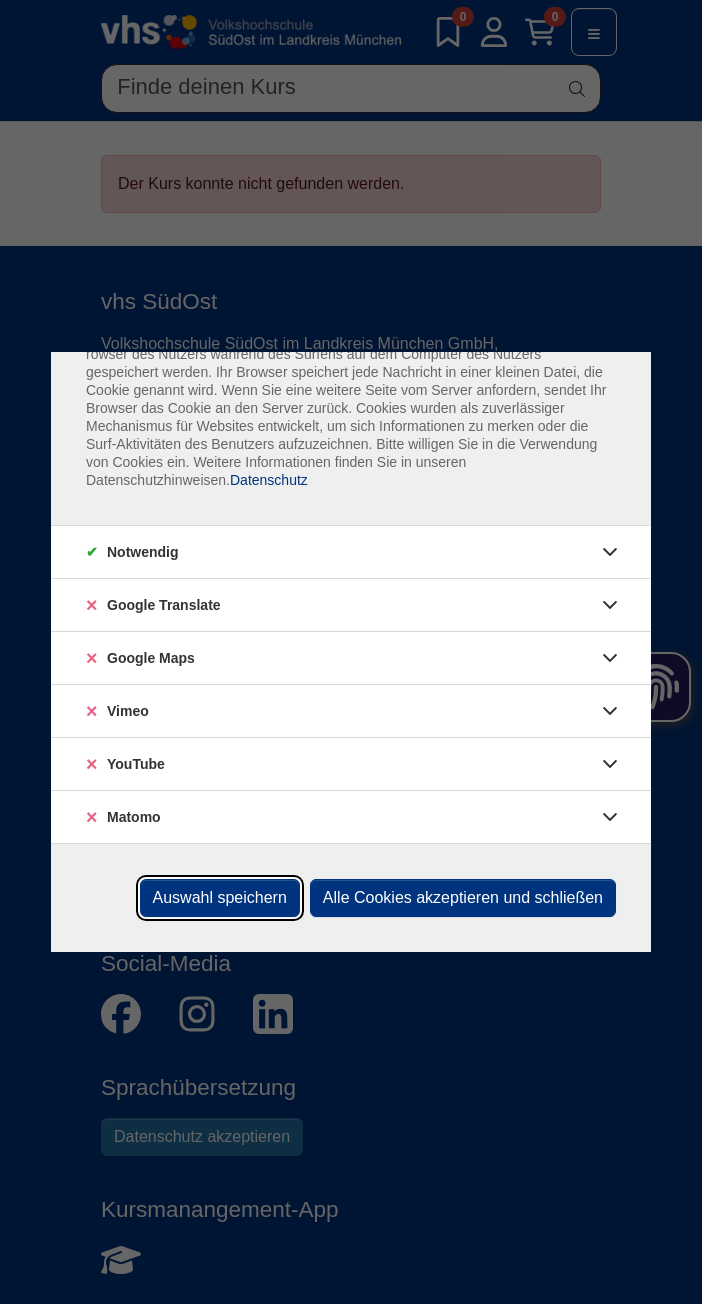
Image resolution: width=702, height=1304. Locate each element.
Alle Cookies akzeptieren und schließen (463, 897)
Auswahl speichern (220, 897)
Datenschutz (269, 480)
